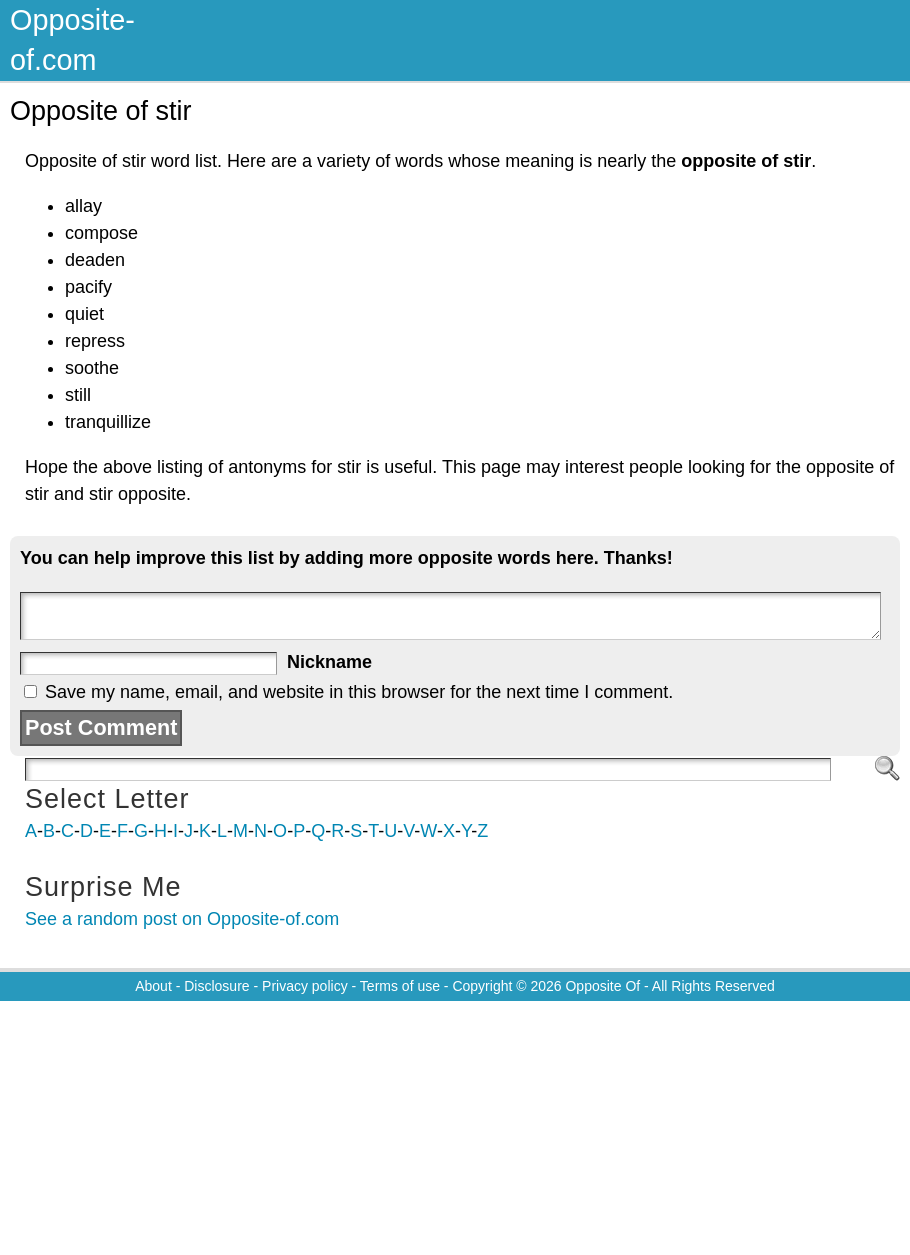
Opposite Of (602, 986)
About (153, 986)
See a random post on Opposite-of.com (182, 919)
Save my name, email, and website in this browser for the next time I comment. (359, 692)
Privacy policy (305, 986)
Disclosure (216, 986)
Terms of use (400, 986)
